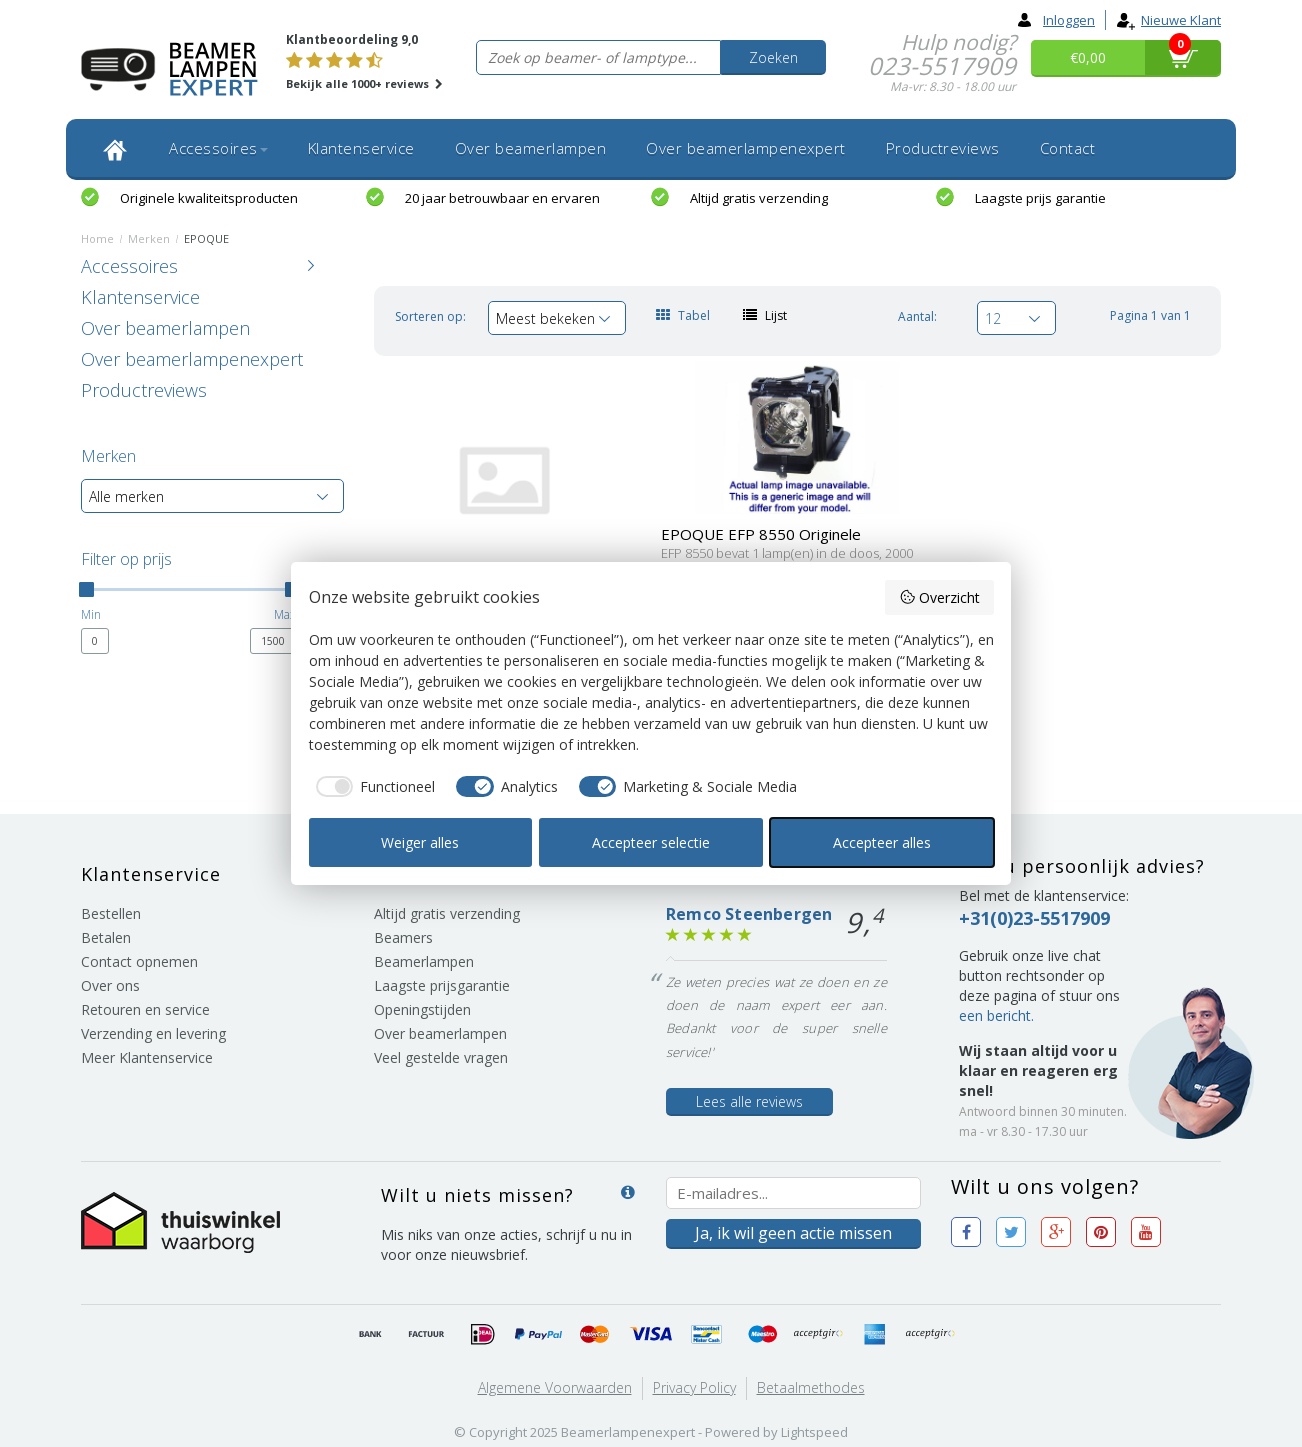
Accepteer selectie (651, 842)
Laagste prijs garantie (1040, 198)
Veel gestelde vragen (441, 1057)
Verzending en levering (153, 1033)
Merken (149, 238)
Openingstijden (422, 1009)
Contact (1068, 148)
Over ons (110, 985)
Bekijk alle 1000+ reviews (364, 83)
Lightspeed (814, 1432)
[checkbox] (372, 787)
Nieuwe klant (1168, 20)
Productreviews (943, 148)
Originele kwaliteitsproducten (209, 198)
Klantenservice (361, 148)
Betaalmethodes (811, 1387)
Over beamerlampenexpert (746, 148)
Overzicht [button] (939, 597)
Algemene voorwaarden (555, 1387)
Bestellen (111, 913)
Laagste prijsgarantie (442, 985)
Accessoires (218, 148)
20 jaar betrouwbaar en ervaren (502, 198)
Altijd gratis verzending (759, 198)
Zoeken (773, 57)
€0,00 (1088, 57)
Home (97, 238)
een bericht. (996, 1015)
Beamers (403, 937)
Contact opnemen (139, 961)
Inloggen (1056, 20)
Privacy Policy (694, 1387)
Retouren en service (145, 1009)
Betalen (106, 937)
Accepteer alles (882, 842)
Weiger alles (420, 842)
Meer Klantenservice (147, 1057)
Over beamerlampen (531, 148)
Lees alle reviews (749, 1101)
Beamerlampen (424, 961)
